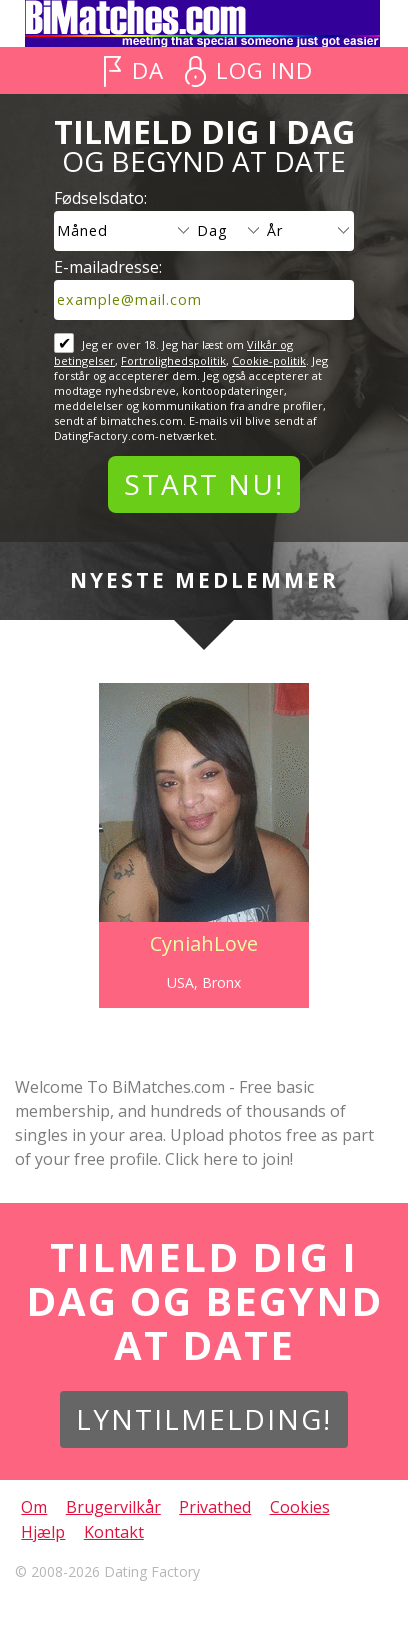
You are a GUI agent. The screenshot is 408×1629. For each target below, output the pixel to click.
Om (34, 1507)
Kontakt (114, 1532)
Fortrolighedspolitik (173, 360)
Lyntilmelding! (204, 1419)
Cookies (300, 1507)
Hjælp (43, 1532)
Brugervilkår (113, 1507)
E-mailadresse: (108, 267)
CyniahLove (204, 943)
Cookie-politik (269, 360)
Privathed (215, 1507)
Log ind (264, 70)
